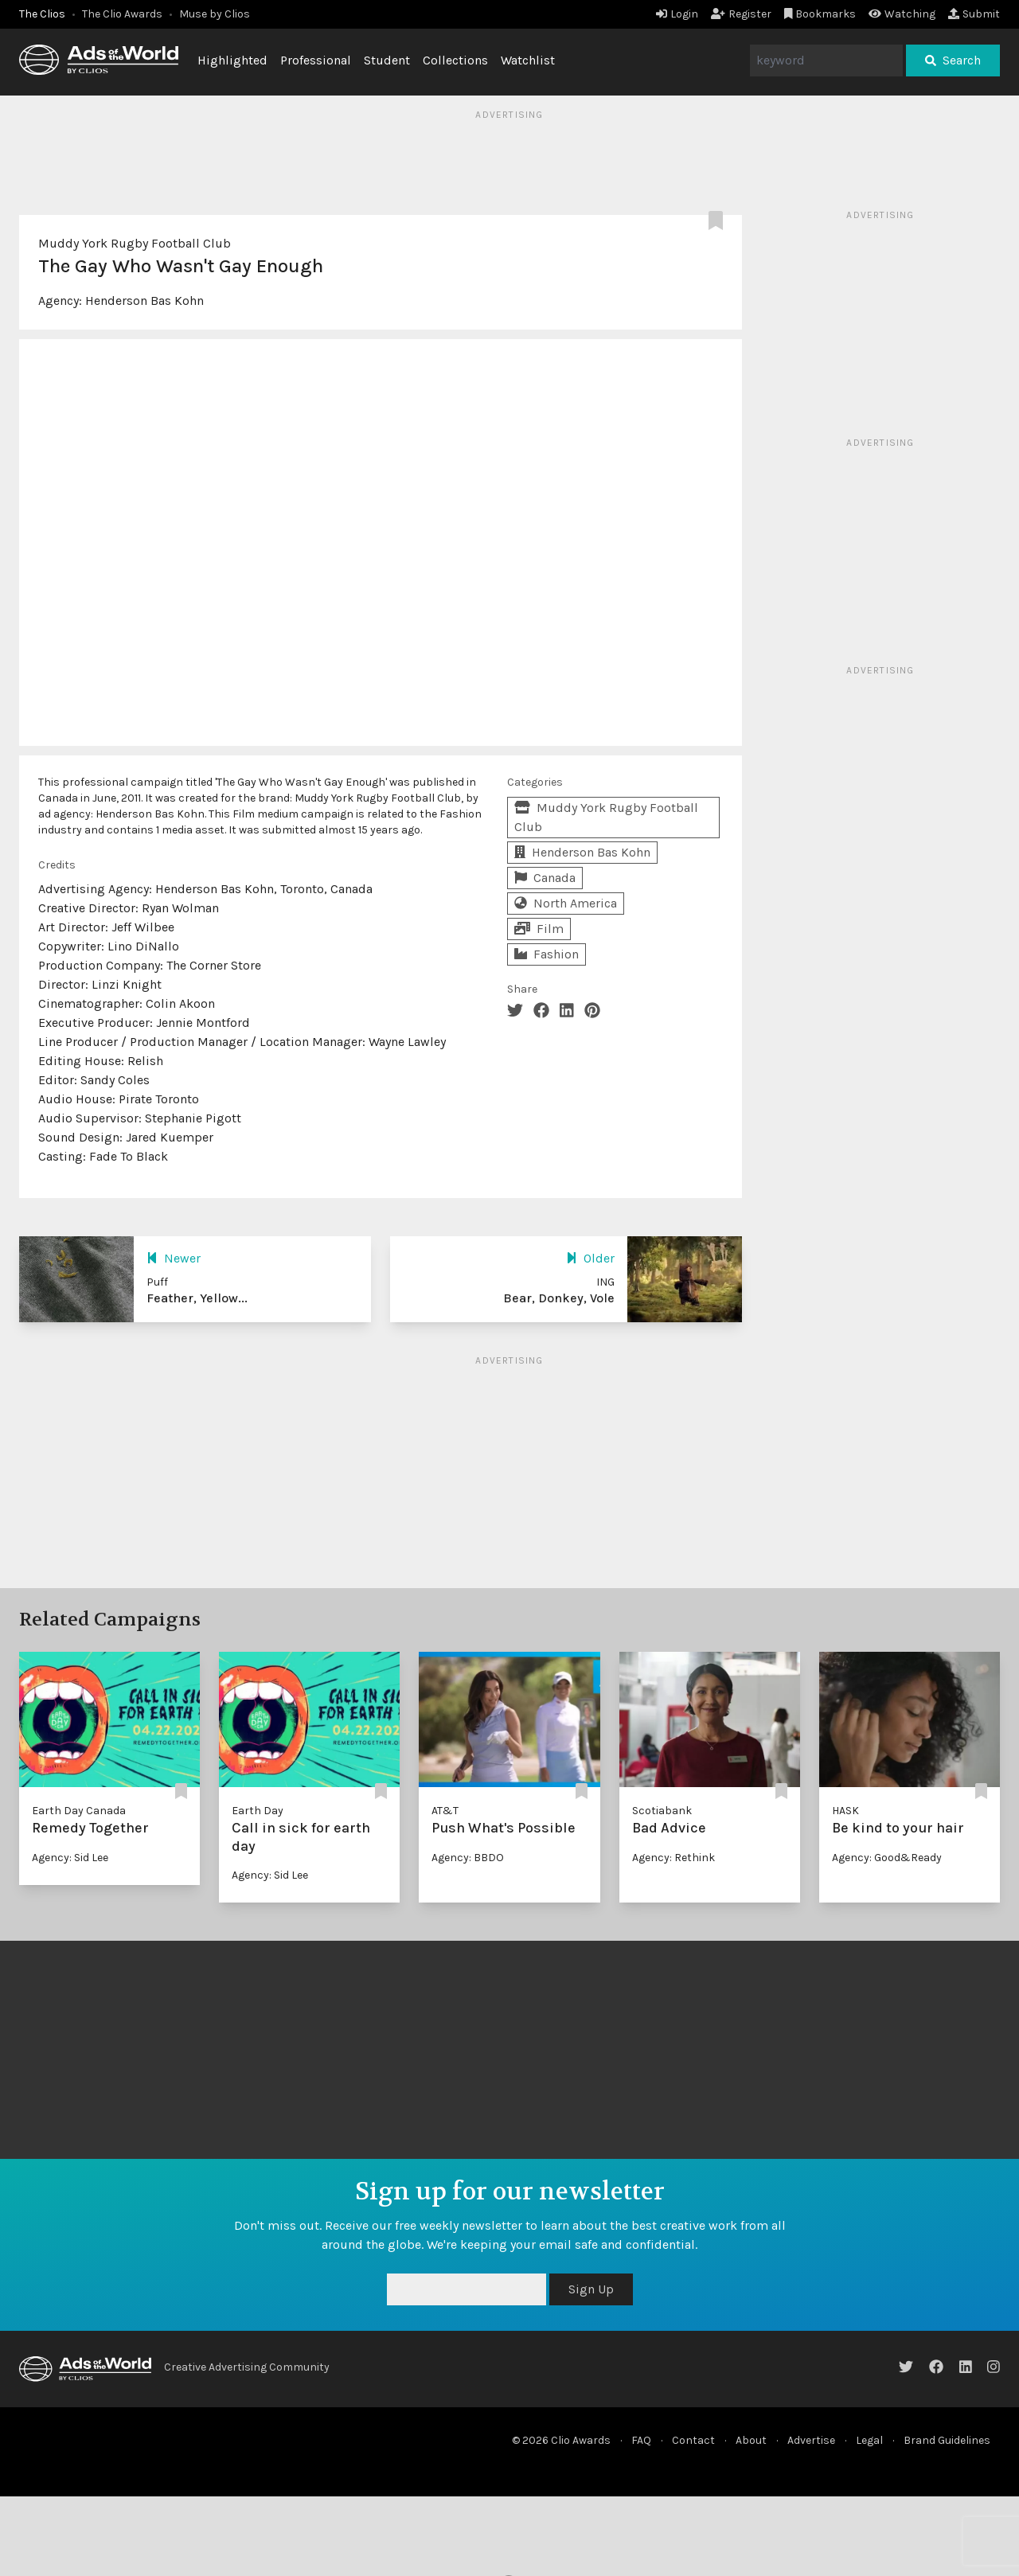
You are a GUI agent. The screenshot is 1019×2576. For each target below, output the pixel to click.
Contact (693, 2440)
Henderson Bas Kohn (144, 300)
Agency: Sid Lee (70, 1857)
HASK (845, 1810)
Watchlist (528, 60)
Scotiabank (662, 1810)
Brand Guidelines (947, 2440)
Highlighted (232, 60)
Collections (455, 60)
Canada (545, 877)
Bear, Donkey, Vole (559, 1298)
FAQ (641, 2440)
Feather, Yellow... (197, 1298)
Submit (974, 14)
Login (677, 14)
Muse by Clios (214, 14)
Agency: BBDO (467, 1857)
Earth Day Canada (79, 1810)
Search (953, 60)
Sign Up (591, 2289)
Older (590, 1258)
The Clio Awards (122, 14)
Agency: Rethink (673, 1857)
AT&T (445, 1810)
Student (387, 60)
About (751, 2440)
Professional (315, 60)
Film (539, 928)
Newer (173, 1258)
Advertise (811, 2440)
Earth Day (257, 1810)
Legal (869, 2440)
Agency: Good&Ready (887, 1857)
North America (565, 903)
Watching (902, 14)
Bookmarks (820, 14)
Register (741, 14)
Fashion (546, 954)
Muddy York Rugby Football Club (134, 243)
